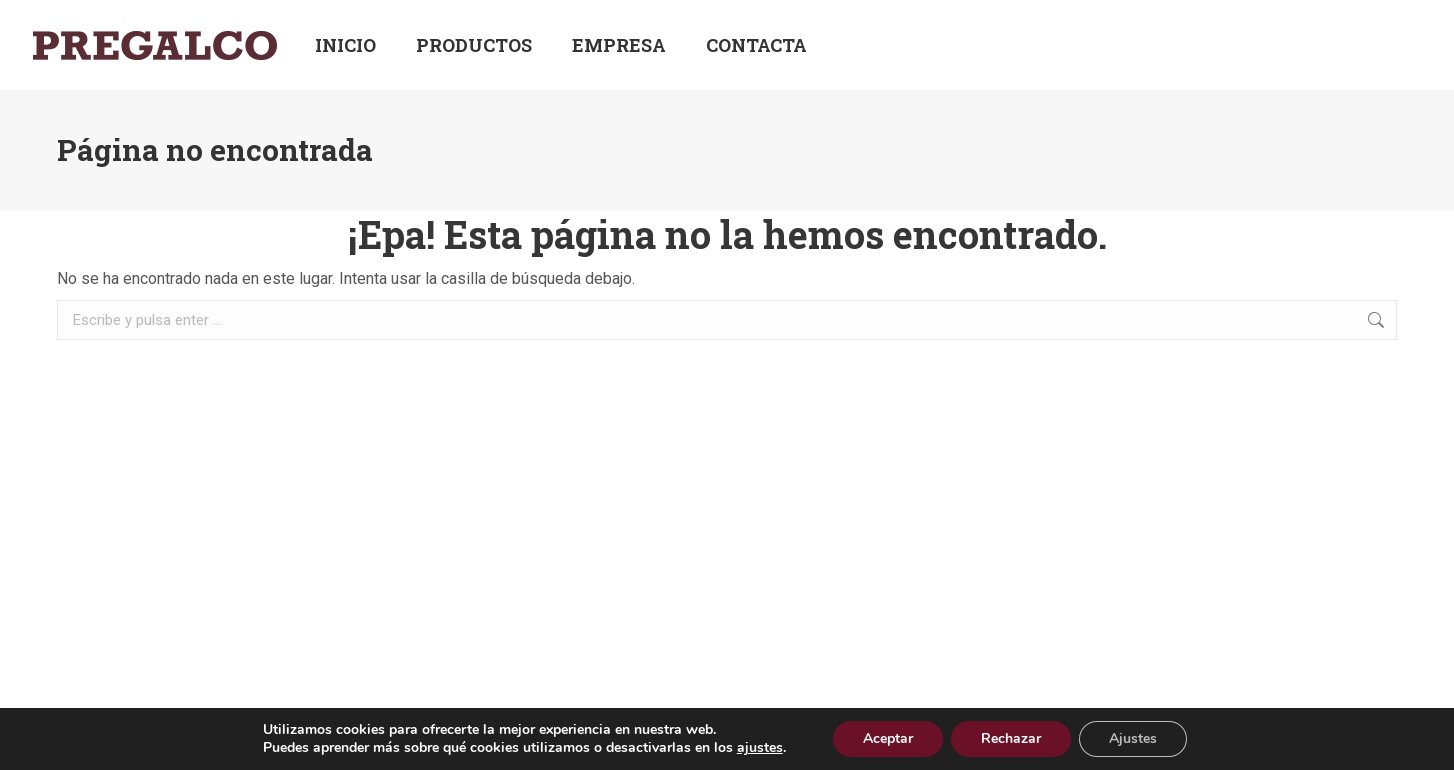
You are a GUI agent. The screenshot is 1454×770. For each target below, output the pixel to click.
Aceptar (888, 738)
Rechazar (1011, 738)
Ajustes (1133, 738)
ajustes (760, 748)
